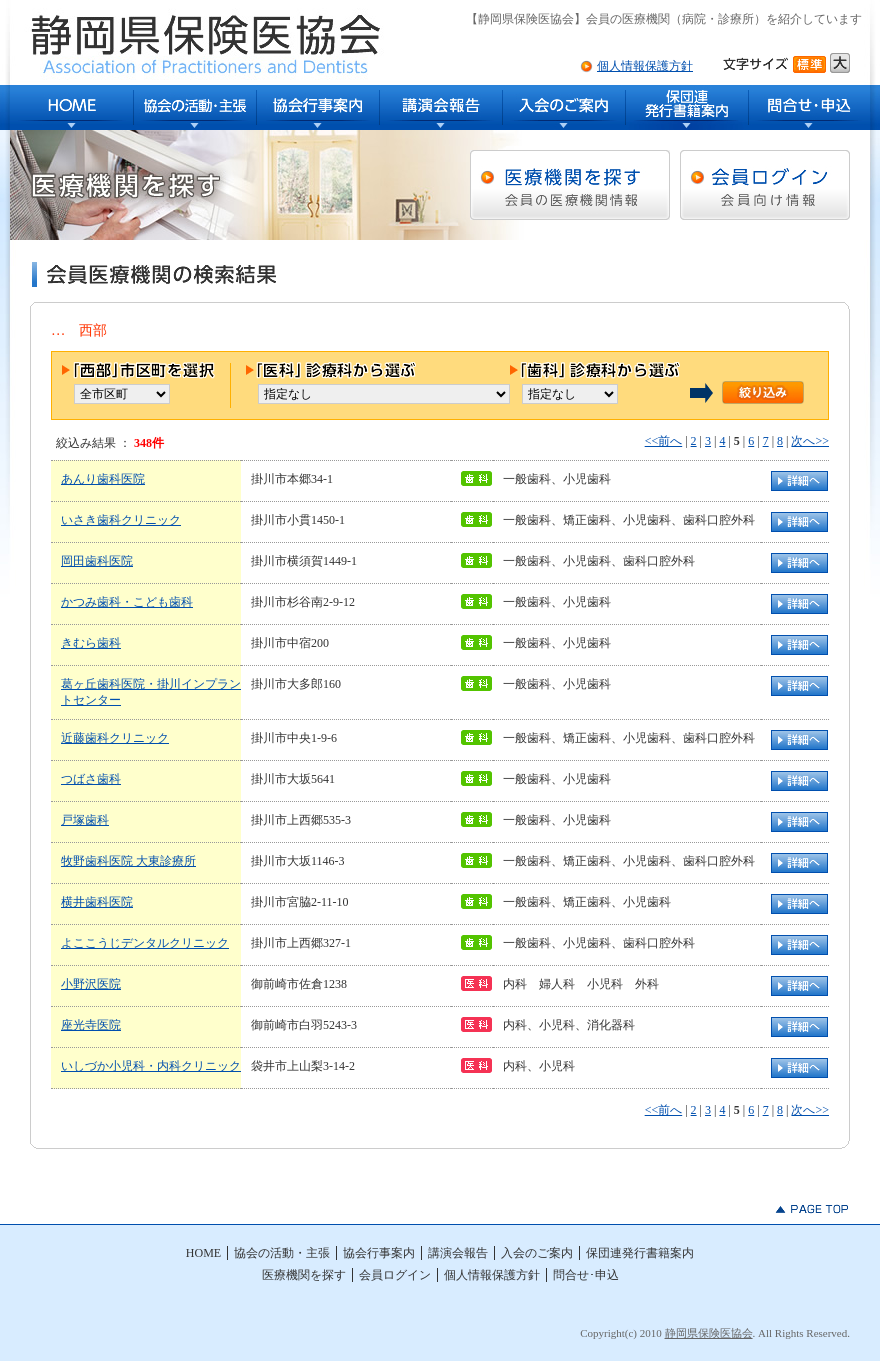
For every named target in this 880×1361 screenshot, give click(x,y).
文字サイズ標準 (811, 63)
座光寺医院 (91, 1025)
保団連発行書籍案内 (687, 107)
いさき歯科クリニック (121, 520)
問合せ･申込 (809, 107)
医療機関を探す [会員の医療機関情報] (570, 185)
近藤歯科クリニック (115, 738)
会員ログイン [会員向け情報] (765, 185)
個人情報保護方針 (645, 66)
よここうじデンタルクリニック (145, 943)
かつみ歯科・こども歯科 (127, 602)
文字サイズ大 (840, 63)
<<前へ (664, 441)
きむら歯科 (91, 643)
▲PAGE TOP (812, 1209)
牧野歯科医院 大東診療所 (128, 861)
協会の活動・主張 (195, 107)
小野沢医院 (91, 984)
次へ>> (810, 441)
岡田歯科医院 (97, 561)
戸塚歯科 (85, 820)
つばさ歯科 (91, 779)
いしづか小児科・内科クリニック (151, 1066)
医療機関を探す (304, 1275)
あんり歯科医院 (103, 479)
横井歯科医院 (97, 902)
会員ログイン (395, 1275)
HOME (72, 107)
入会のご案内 (564, 107)
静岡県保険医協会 (709, 1333)
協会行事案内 (318, 107)
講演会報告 (441, 107)
